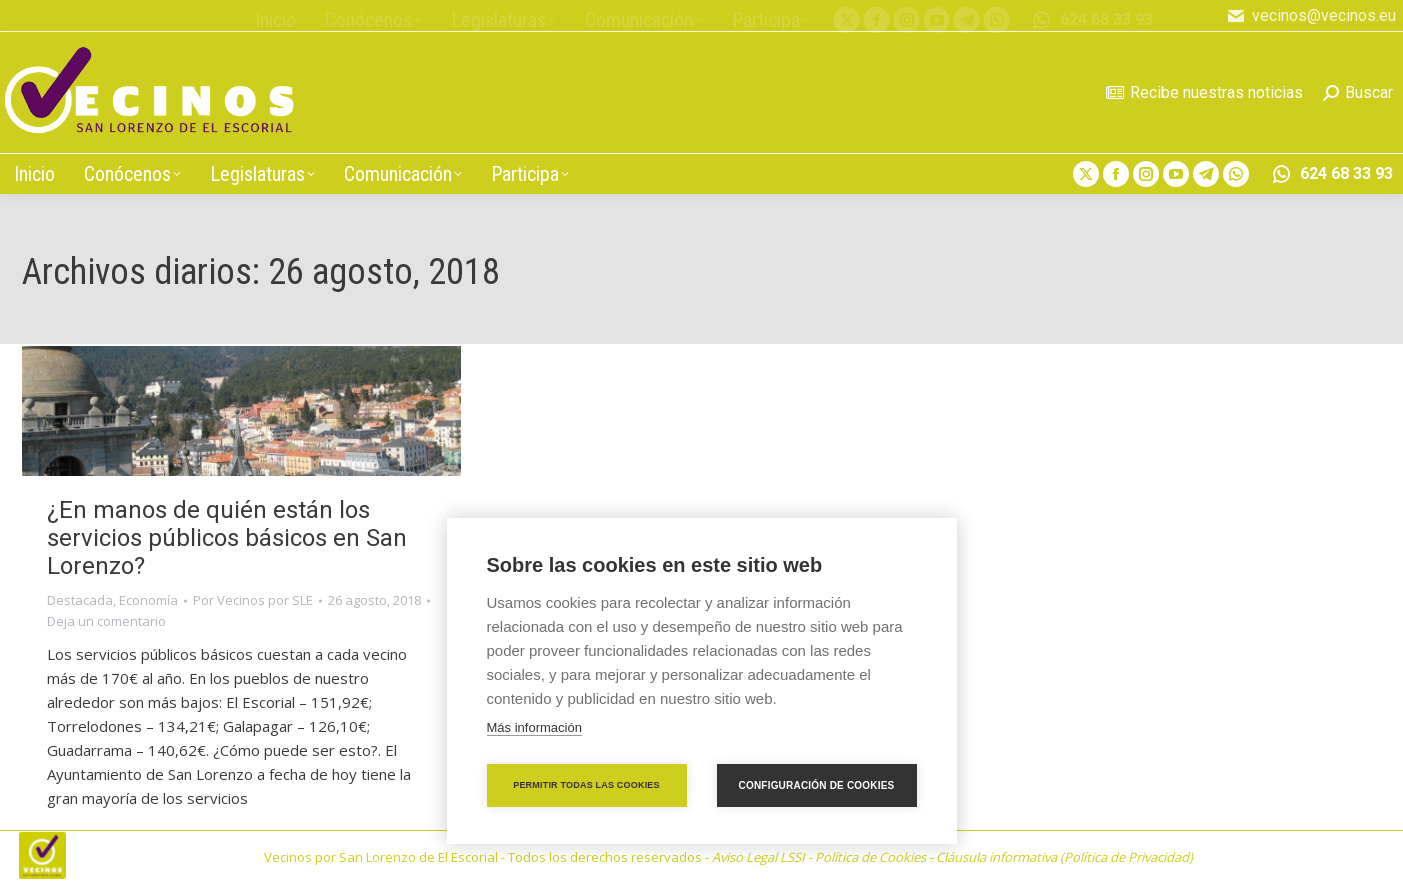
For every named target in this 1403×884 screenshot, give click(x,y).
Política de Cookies (870, 857)
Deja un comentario (106, 621)
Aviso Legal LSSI (758, 857)
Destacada (80, 600)
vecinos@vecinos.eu (1311, 16)
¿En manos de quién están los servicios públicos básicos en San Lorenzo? (227, 538)
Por (253, 600)
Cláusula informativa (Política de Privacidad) (1064, 857)
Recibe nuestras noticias (1204, 92)
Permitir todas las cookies (586, 785)
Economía (148, 600)
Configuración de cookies (817, 785)
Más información (534, 727)
